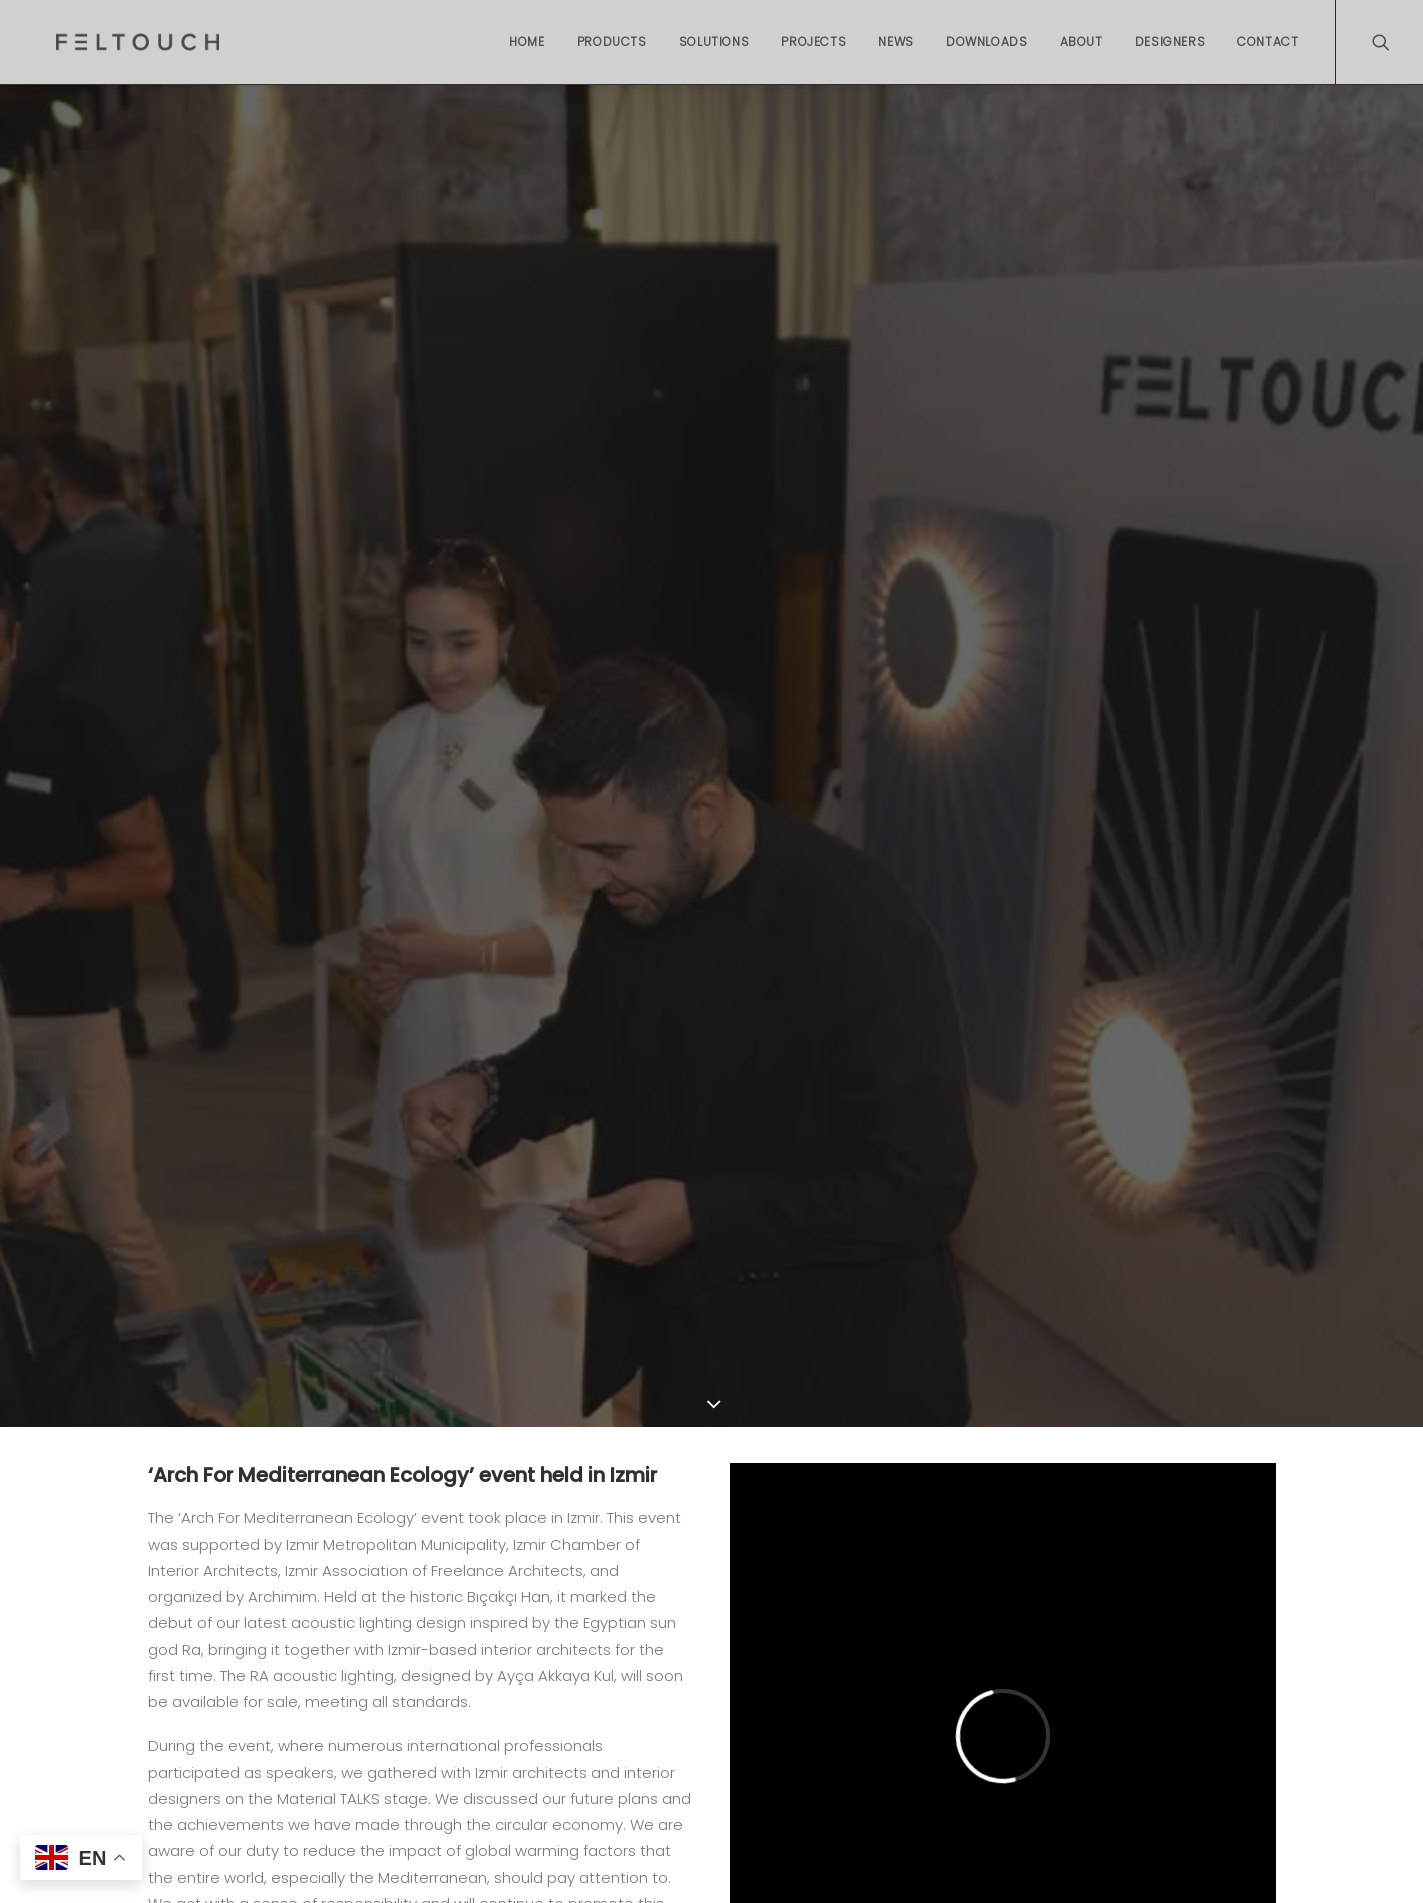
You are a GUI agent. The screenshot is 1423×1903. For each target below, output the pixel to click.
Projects (813, 41)
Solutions (714, 41)
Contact (1267, 41)
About (1081, 41)
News (895, 41)
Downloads (986, 41)
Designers (1170, 41)
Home (526, 41)
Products (612, 41)
